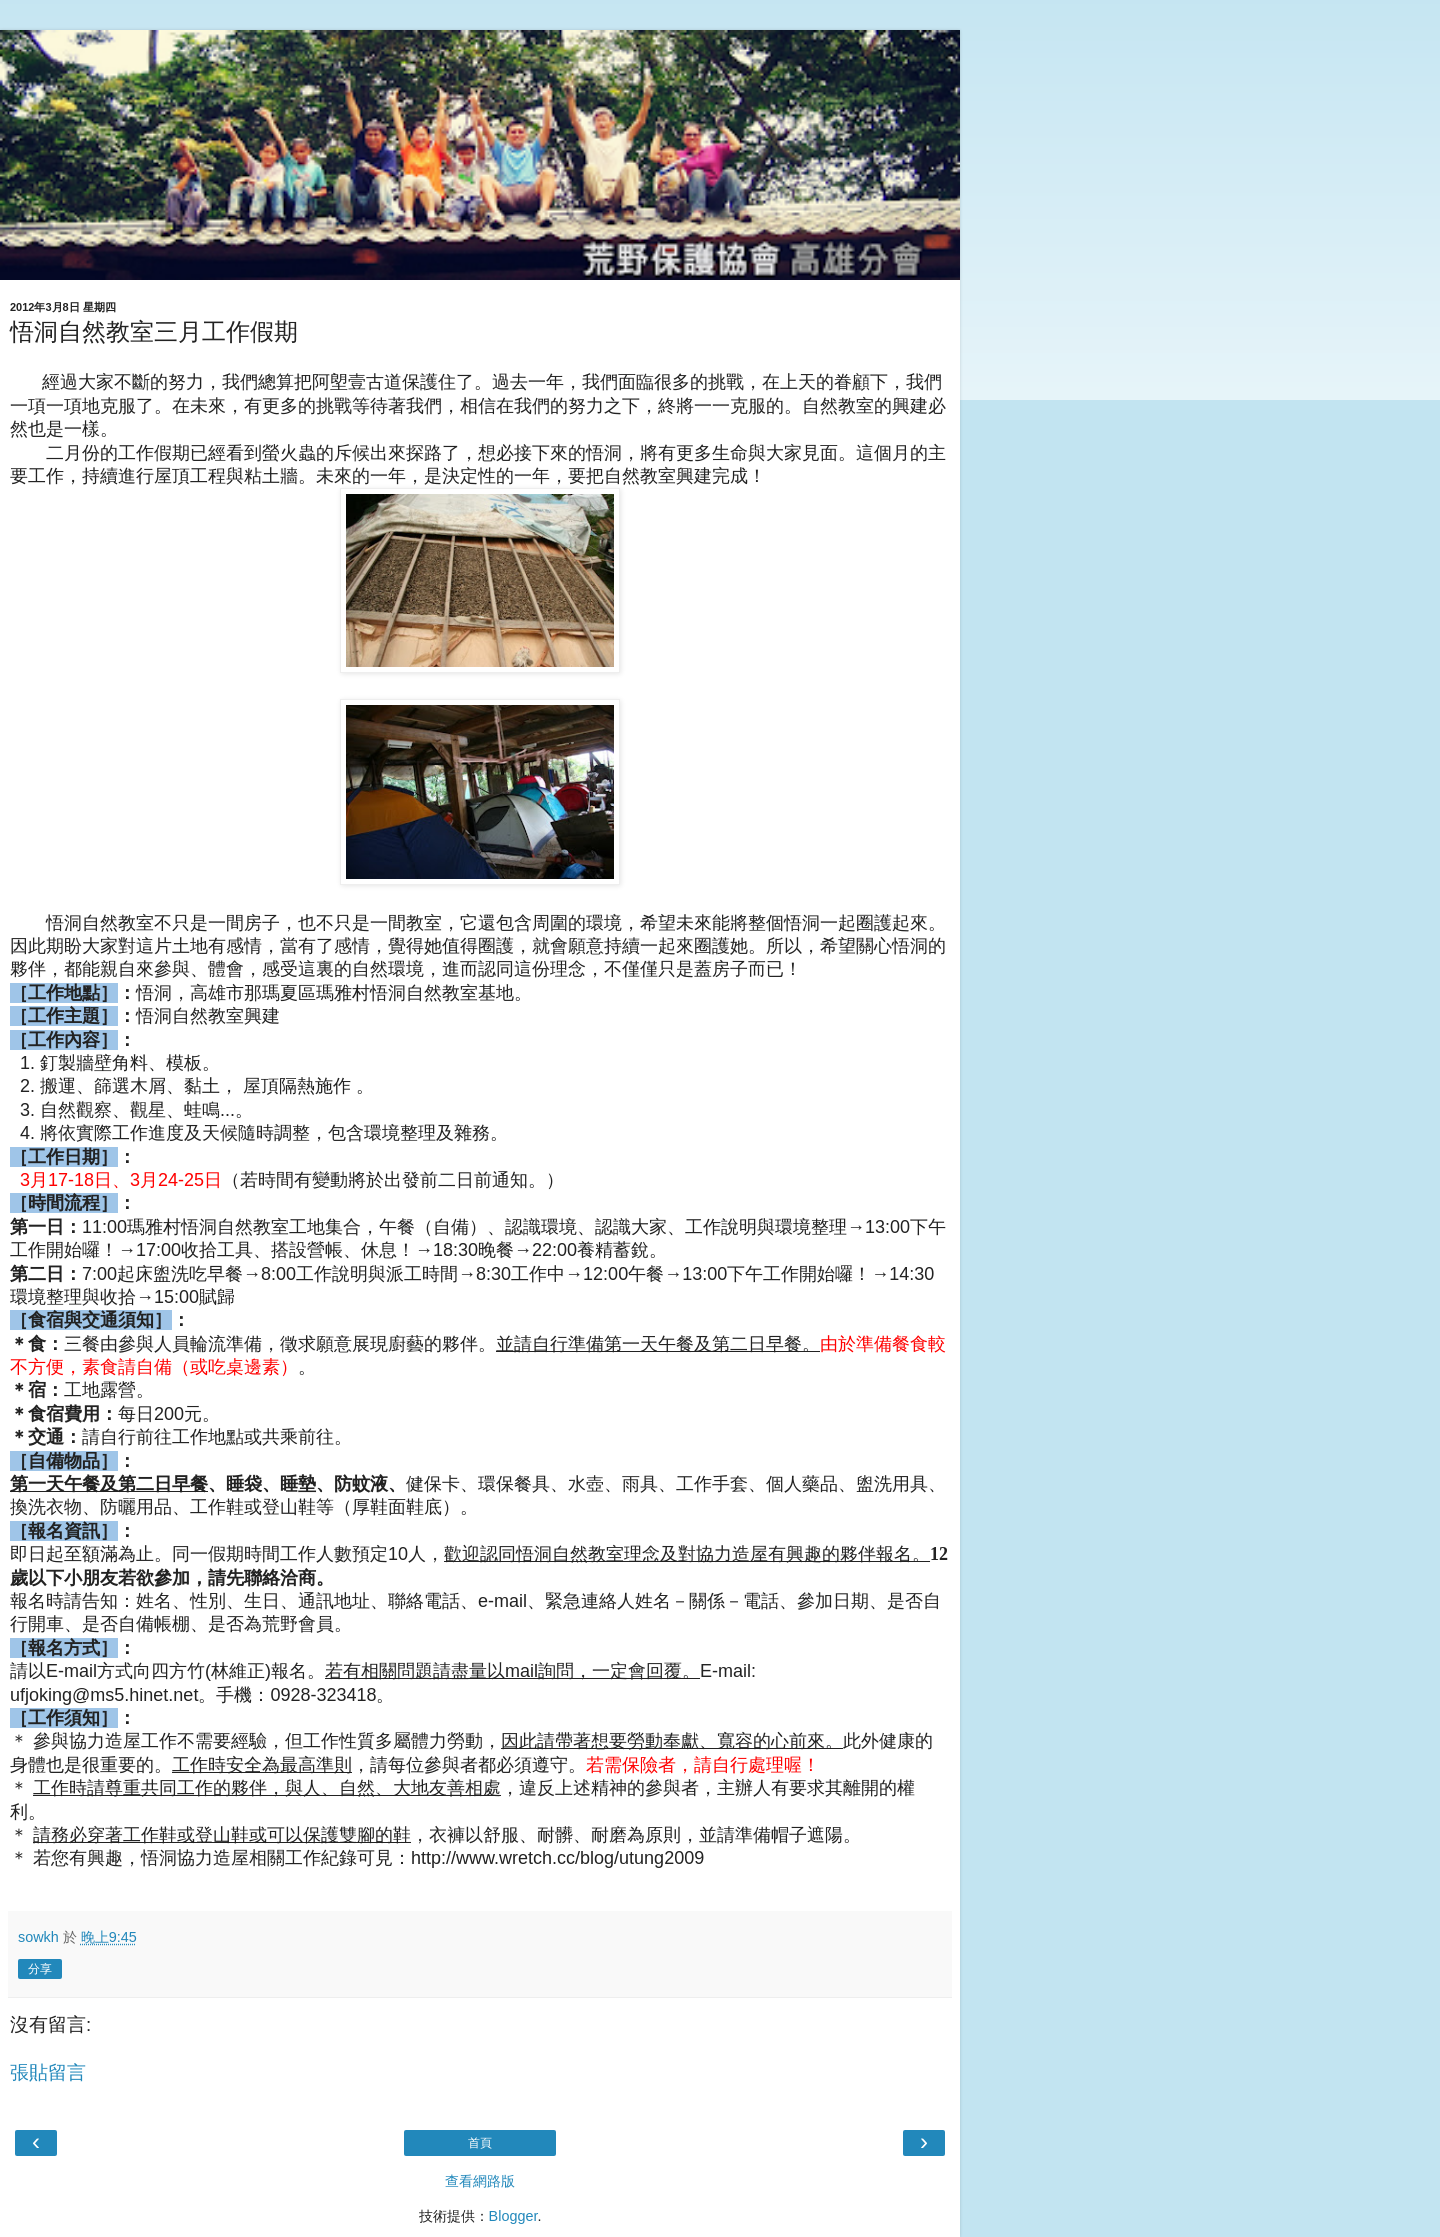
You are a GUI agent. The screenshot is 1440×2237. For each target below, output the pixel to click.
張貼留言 (48, 2072)
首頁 (480, 2143)
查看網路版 (480, 2181)
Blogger (513, 2216)
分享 (40, 1969)
